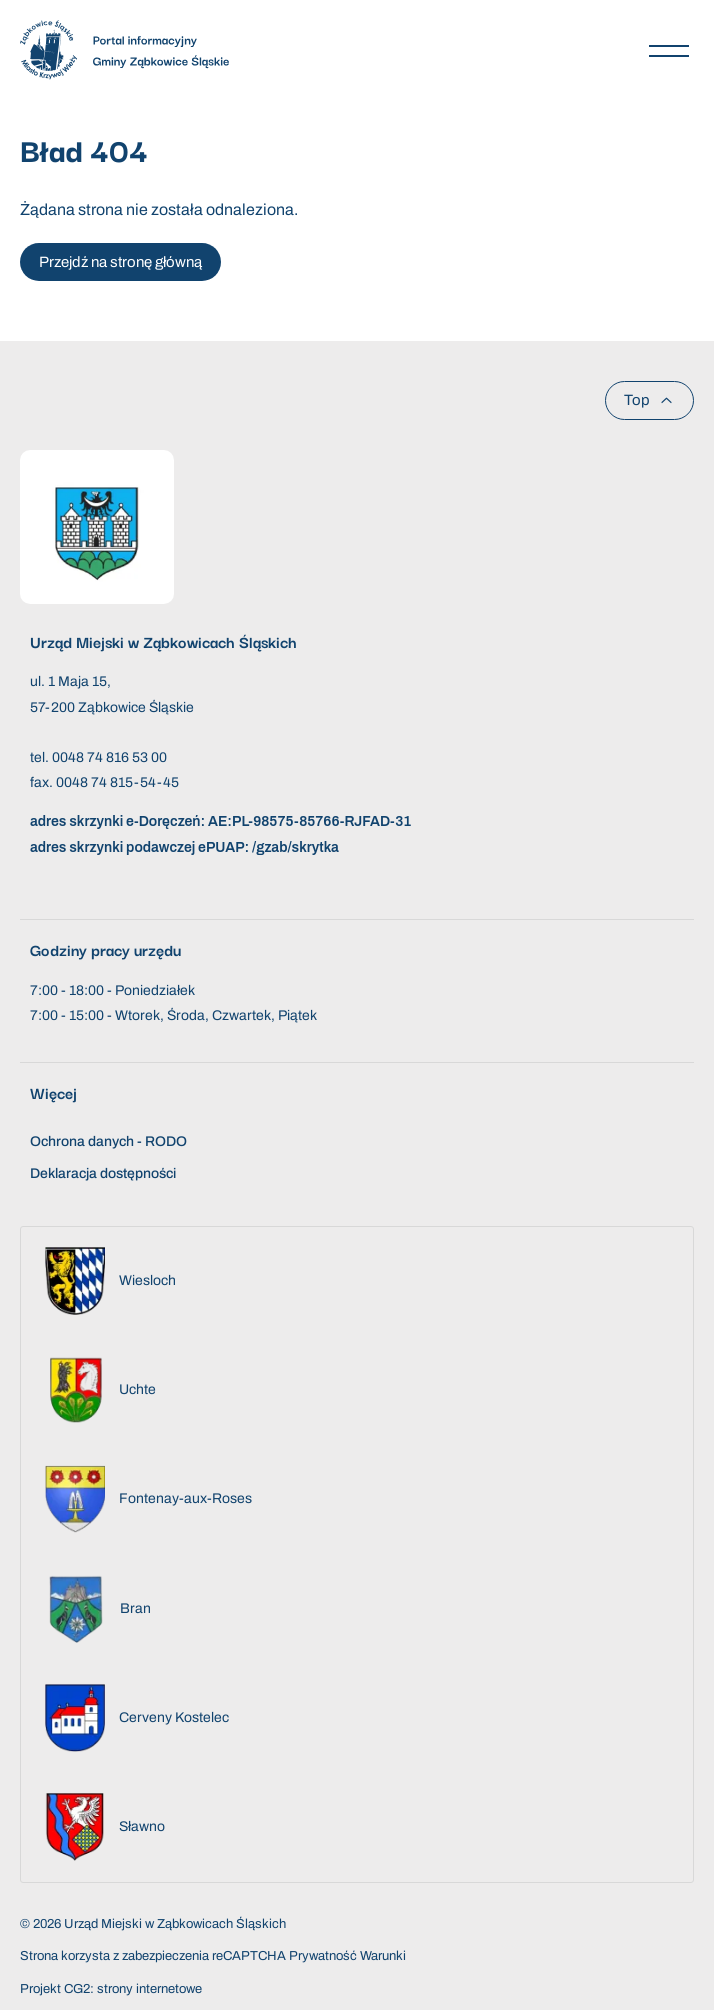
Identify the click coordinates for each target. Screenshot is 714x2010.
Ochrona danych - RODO (108, 1141)
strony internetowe (149, 1989)
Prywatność (323, 1956)
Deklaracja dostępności (103, 1173)
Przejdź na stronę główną (120, 262)
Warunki (383, 1956)
